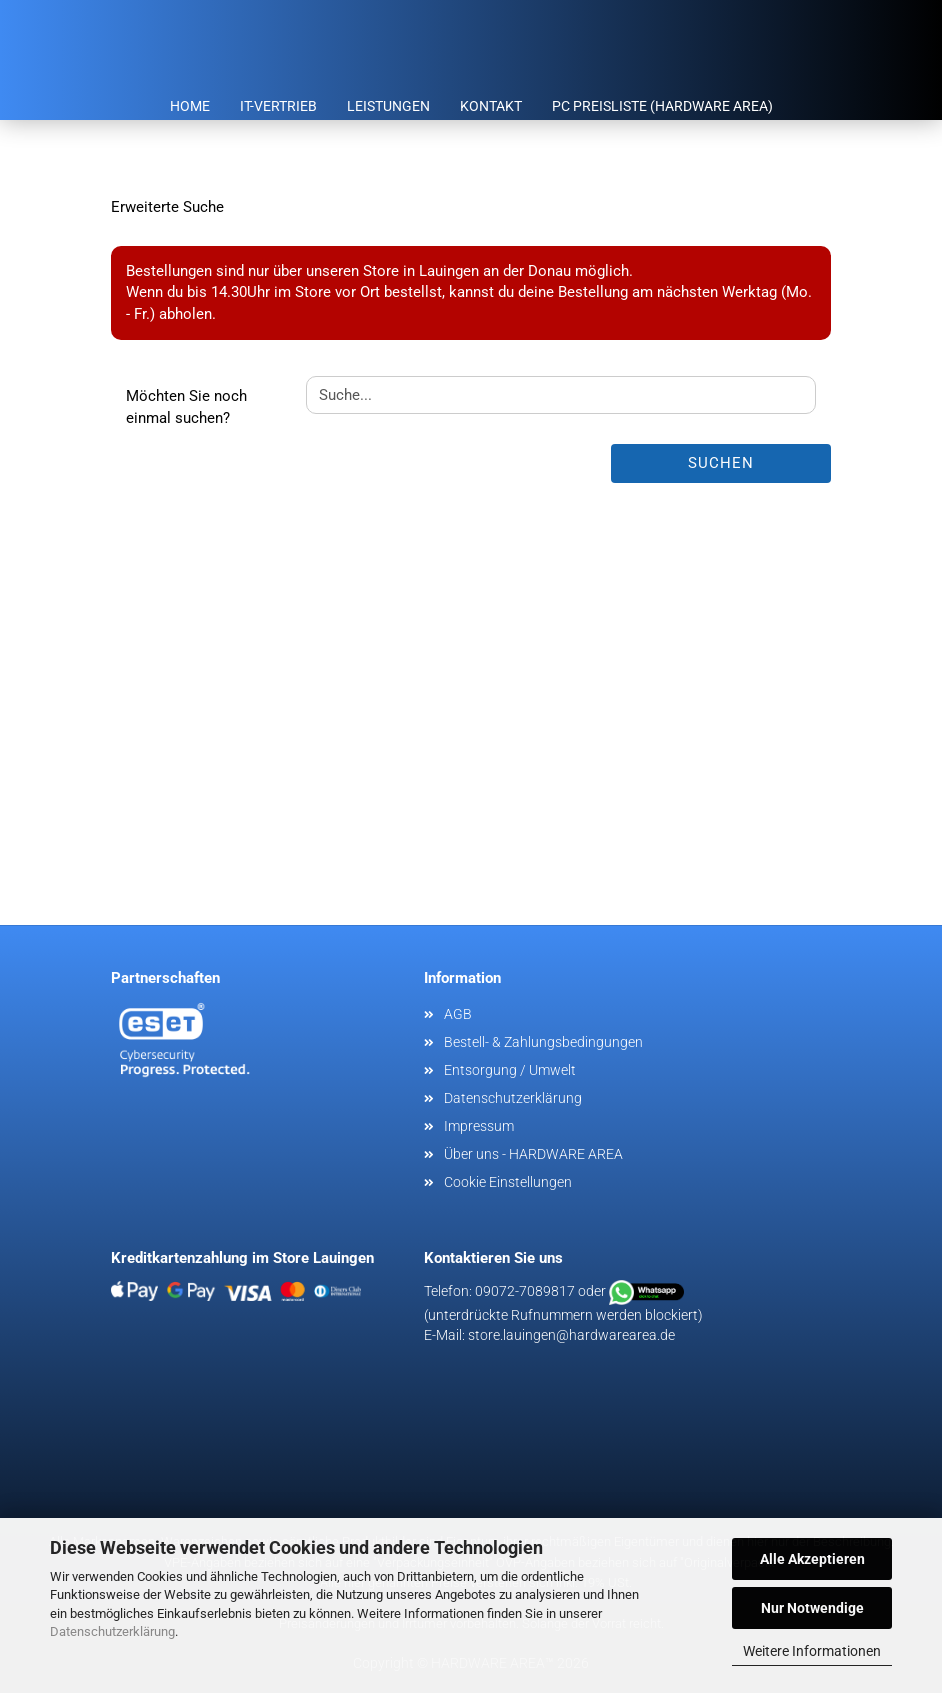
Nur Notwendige (812, 1608)
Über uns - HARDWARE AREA (533, 1154)
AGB (458, 1014)
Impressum (479, 1126)
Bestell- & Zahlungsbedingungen (543, 1042)
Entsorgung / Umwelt (510, 1070)
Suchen (721, 463)
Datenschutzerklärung (112, 1631)
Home (190, 106)
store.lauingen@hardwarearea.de (571, 1335)
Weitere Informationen (812, 1651)
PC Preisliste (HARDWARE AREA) (662, 106)
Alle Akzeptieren (812, 1559)
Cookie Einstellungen (508, 1182)
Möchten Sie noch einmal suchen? (186, 406)
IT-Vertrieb (278, 106)
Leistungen (388, 106)
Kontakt (491, 106)
